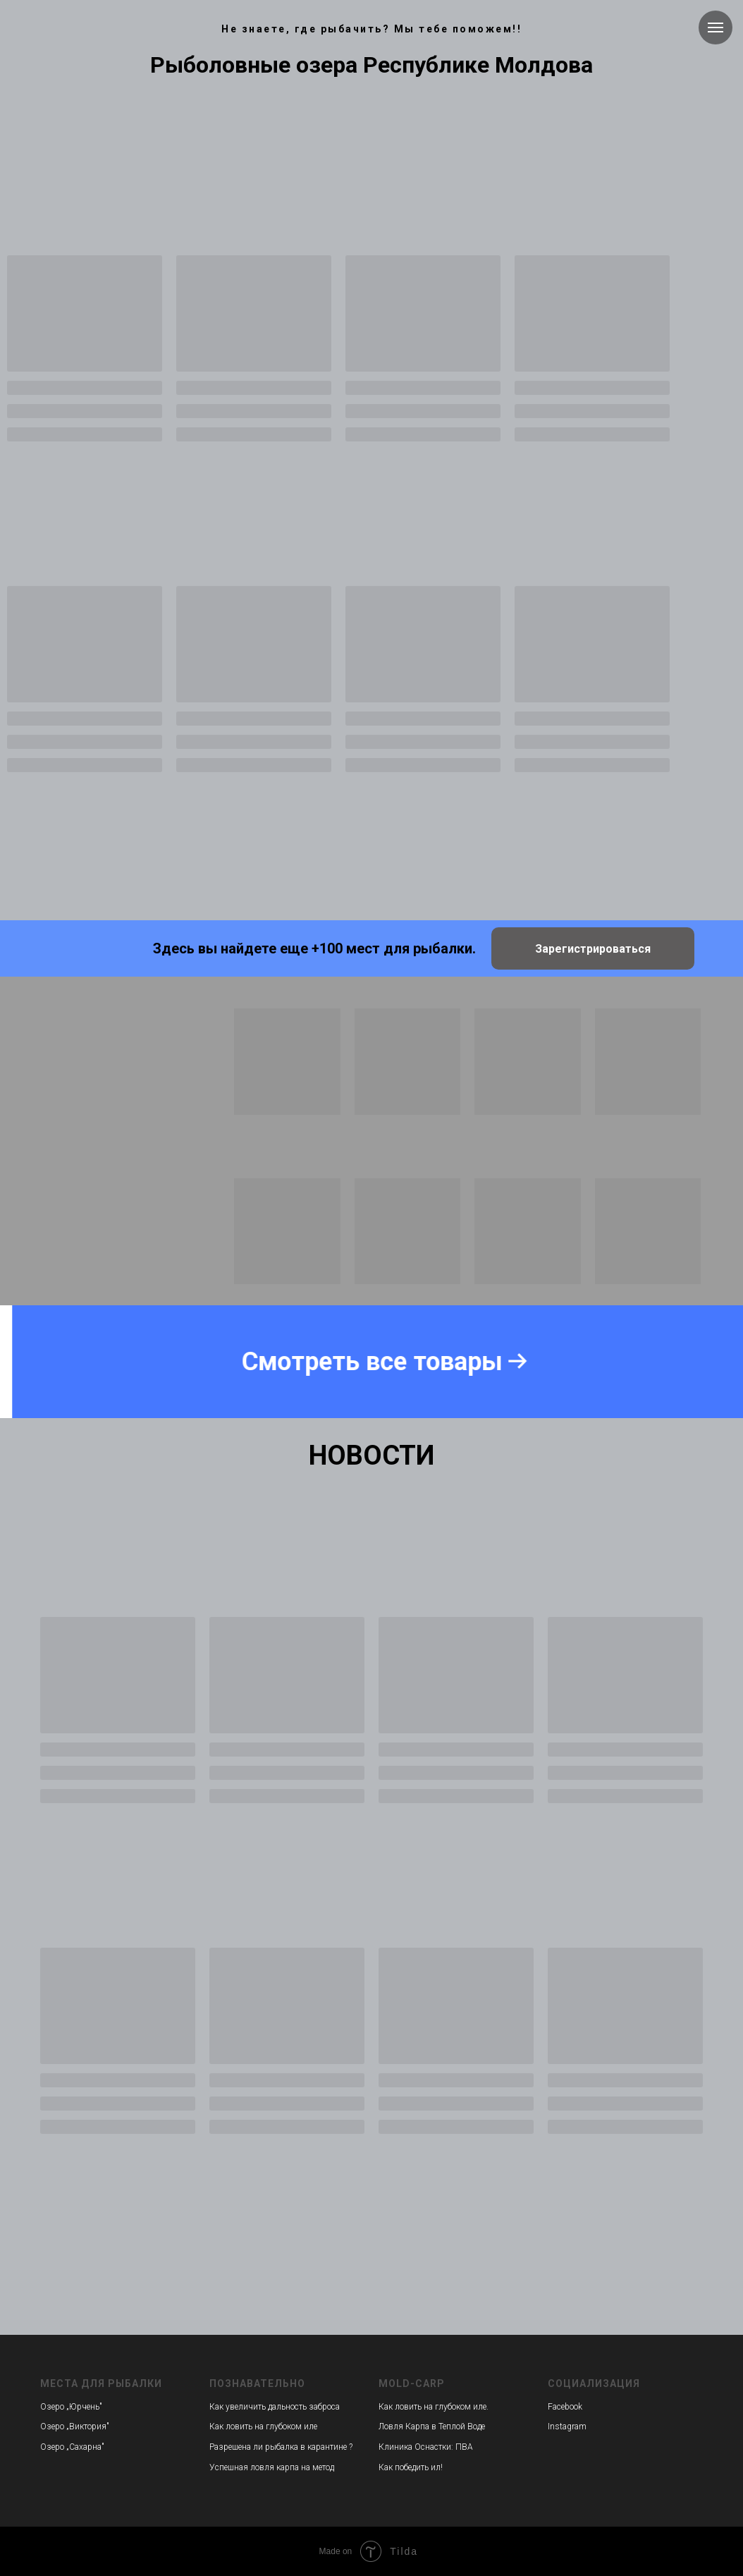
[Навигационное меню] (715, 27)
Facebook (565, 2407)
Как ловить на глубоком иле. (434, 2407)
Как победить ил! (411, 2467)
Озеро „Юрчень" (71, 2407)
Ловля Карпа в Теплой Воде (432, 2426)
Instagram (567, 2426)
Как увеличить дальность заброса (274, 2407)
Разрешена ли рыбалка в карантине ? (280, 2447)
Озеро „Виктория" (74, 2426)
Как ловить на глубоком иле (263, 2426)
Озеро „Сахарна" (72, 2447)
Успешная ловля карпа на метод (271, 2467)
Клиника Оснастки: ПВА (426, 2447)
